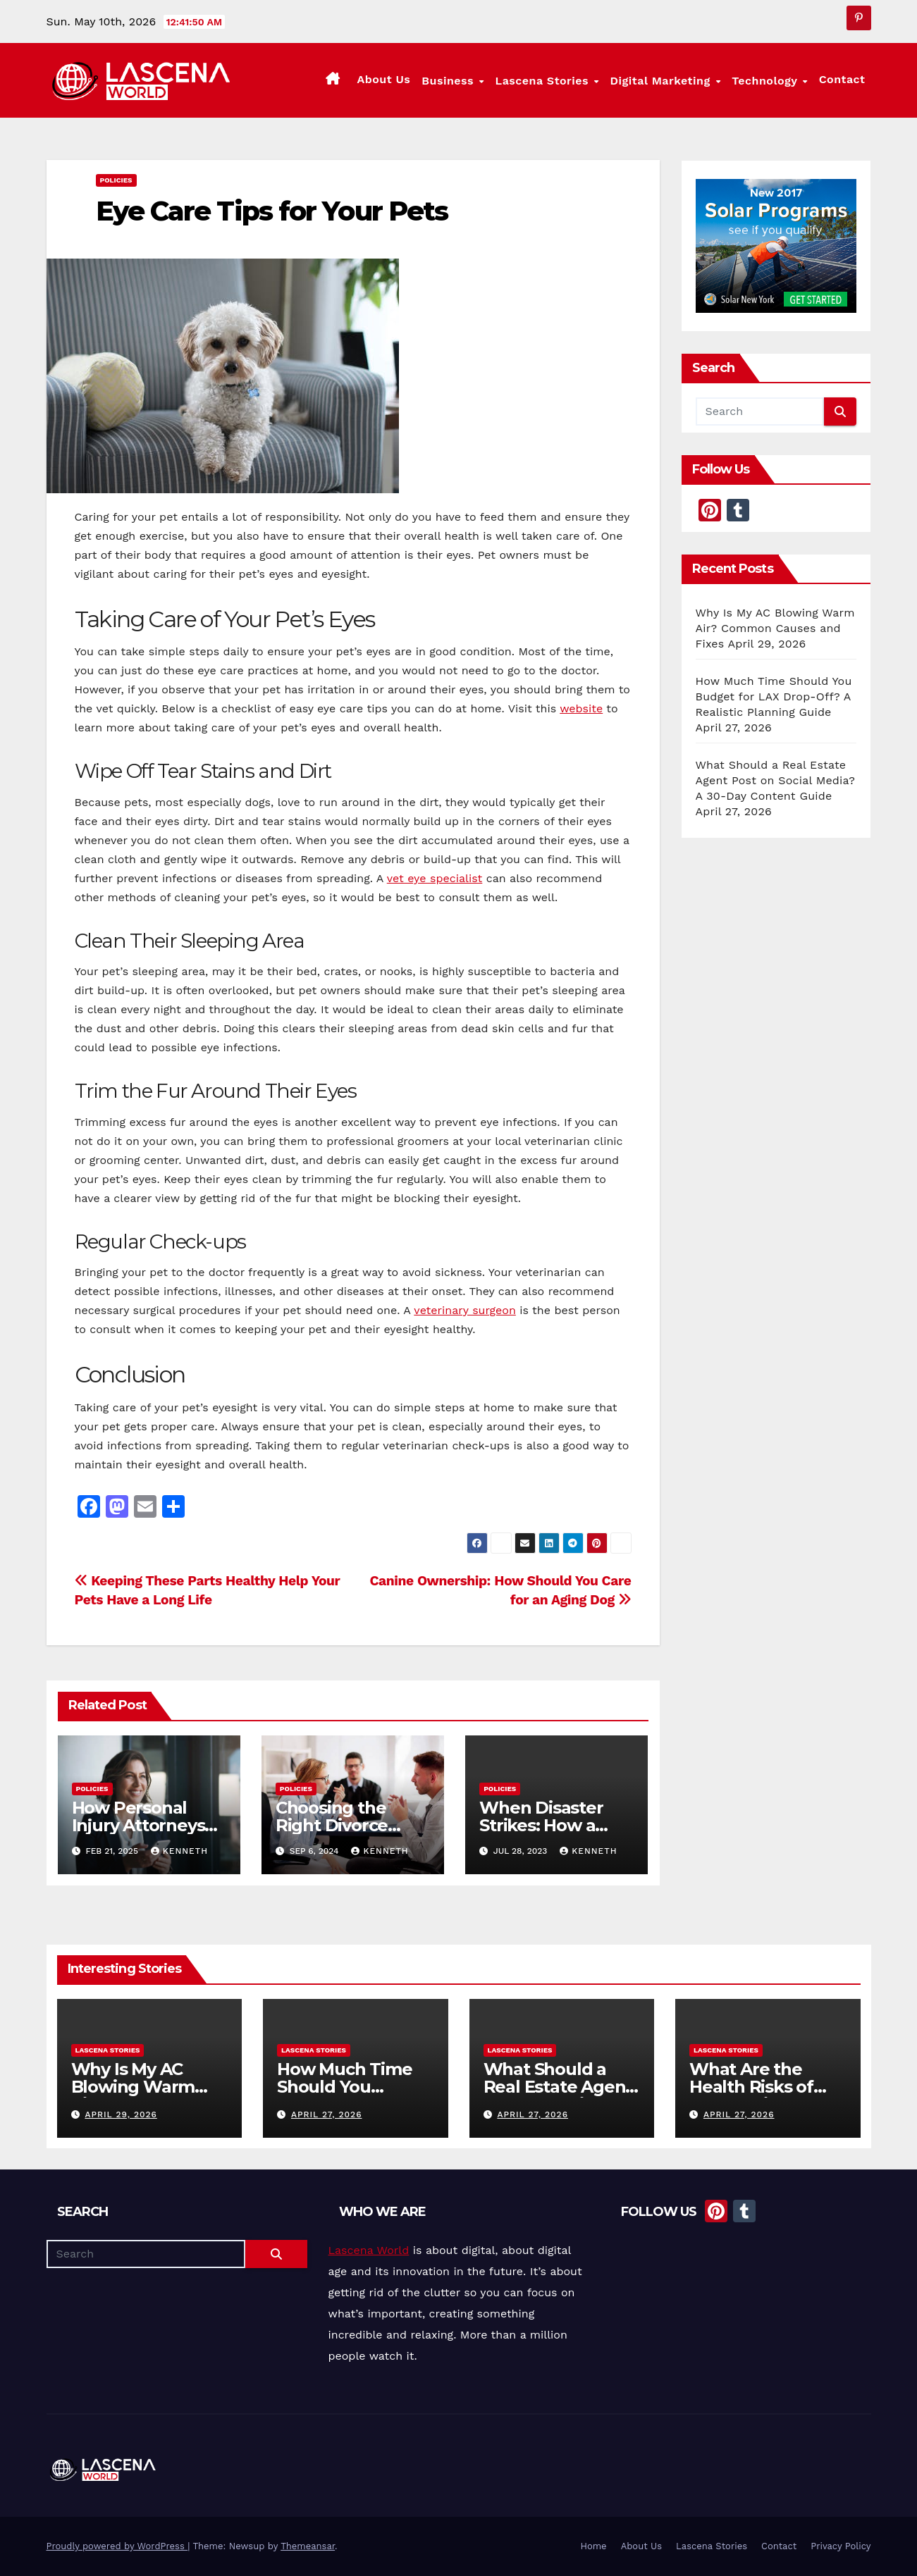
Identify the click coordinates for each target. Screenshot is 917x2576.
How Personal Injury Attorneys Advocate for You (143, 1825)
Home (593, 2546)
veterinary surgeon (465, 1310)
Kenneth (179, 1851)
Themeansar (308, 2546)
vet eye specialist (435, 878)
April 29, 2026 (120, 2114)
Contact (842, 79)
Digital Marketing (662, 80)
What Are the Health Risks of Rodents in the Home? (751, 2095)
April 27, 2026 (326, 2114)
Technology (766, 80)
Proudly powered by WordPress (117, 2546)
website (581, 708)
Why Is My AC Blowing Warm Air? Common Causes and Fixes (775, 628)
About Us (383, 79)
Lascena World (369, 2250)
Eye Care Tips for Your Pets (272, 211)
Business (449, 80)
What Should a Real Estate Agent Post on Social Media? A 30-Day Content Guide (776, 780)
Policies (116, 180)
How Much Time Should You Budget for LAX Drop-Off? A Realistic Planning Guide (774, 696)
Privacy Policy (840, 2546)
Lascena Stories (544, 80)
